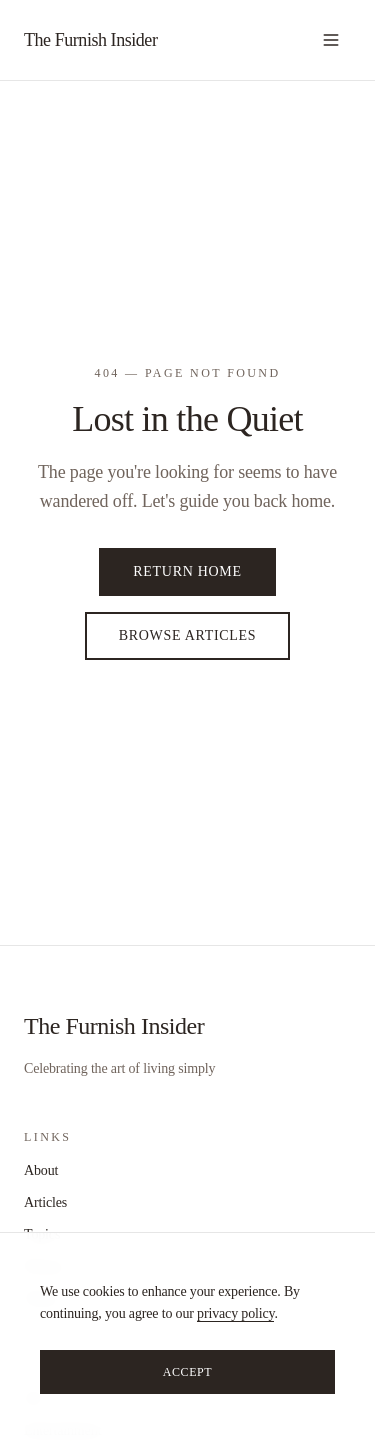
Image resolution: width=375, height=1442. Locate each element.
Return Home (187, 571)
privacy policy (235, 1313)
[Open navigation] (331, 40)
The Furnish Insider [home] (90, 40)
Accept (188, 1372)
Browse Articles (188, 635)
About (41, 1170)
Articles (45, 1202)
